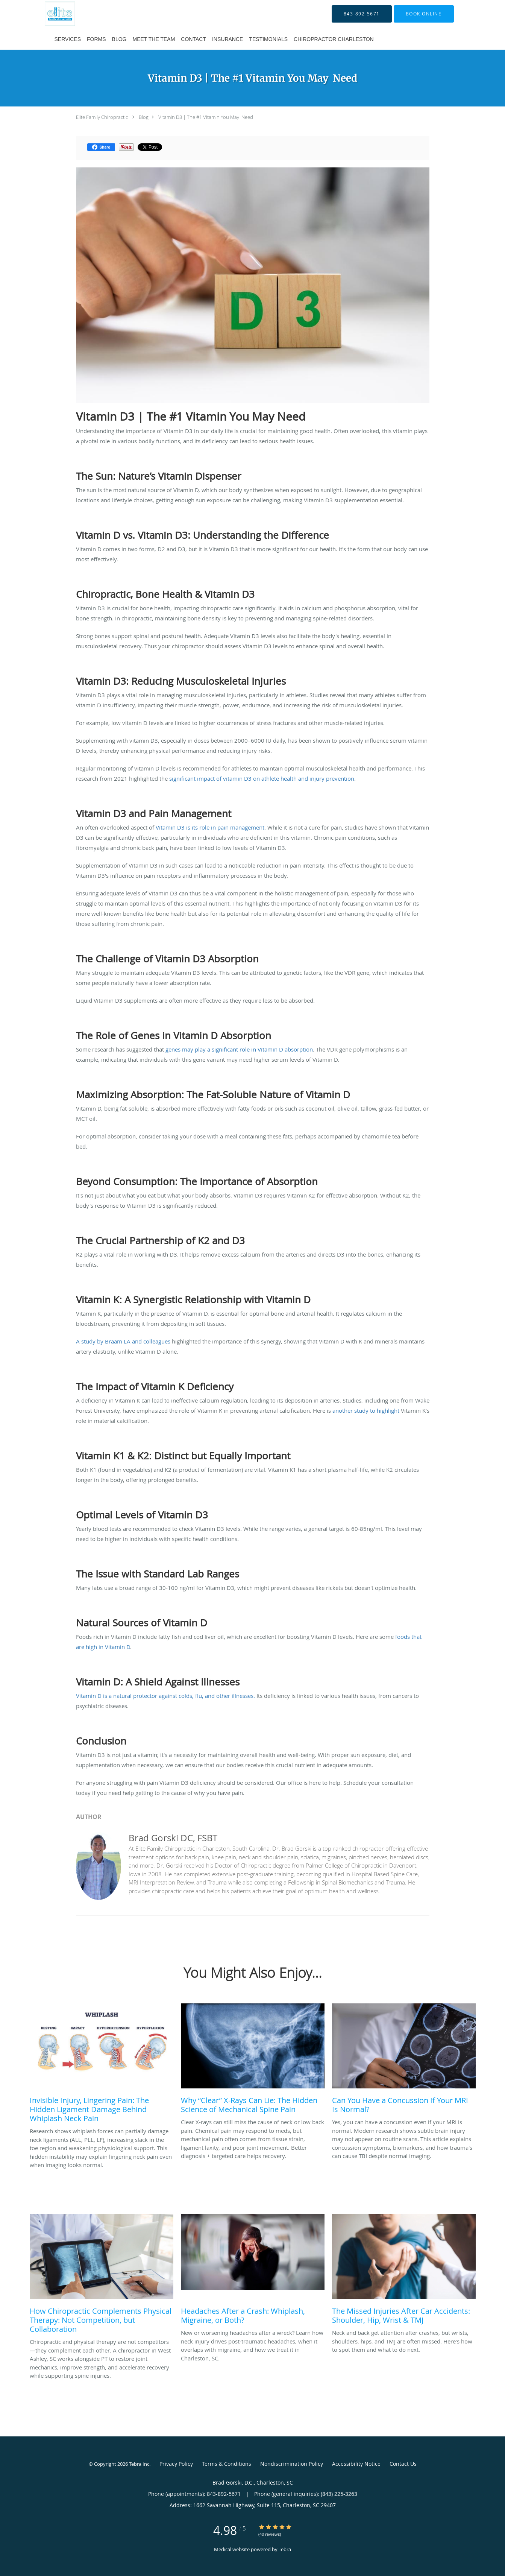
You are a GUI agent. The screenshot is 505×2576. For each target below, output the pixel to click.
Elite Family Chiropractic (102, 117)
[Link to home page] (50, 13)
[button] (424, 14)
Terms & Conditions (226, 2463)
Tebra (285, 2549)
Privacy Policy (176, 2463)
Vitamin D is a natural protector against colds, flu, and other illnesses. (165, 1695)
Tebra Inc (139, 2463)
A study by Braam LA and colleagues (124, 1341)
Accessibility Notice (356, 2463)
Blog (144, 117)
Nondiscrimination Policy (291, 2463)
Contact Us (403, 2463)
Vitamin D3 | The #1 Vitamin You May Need (205, 117)
